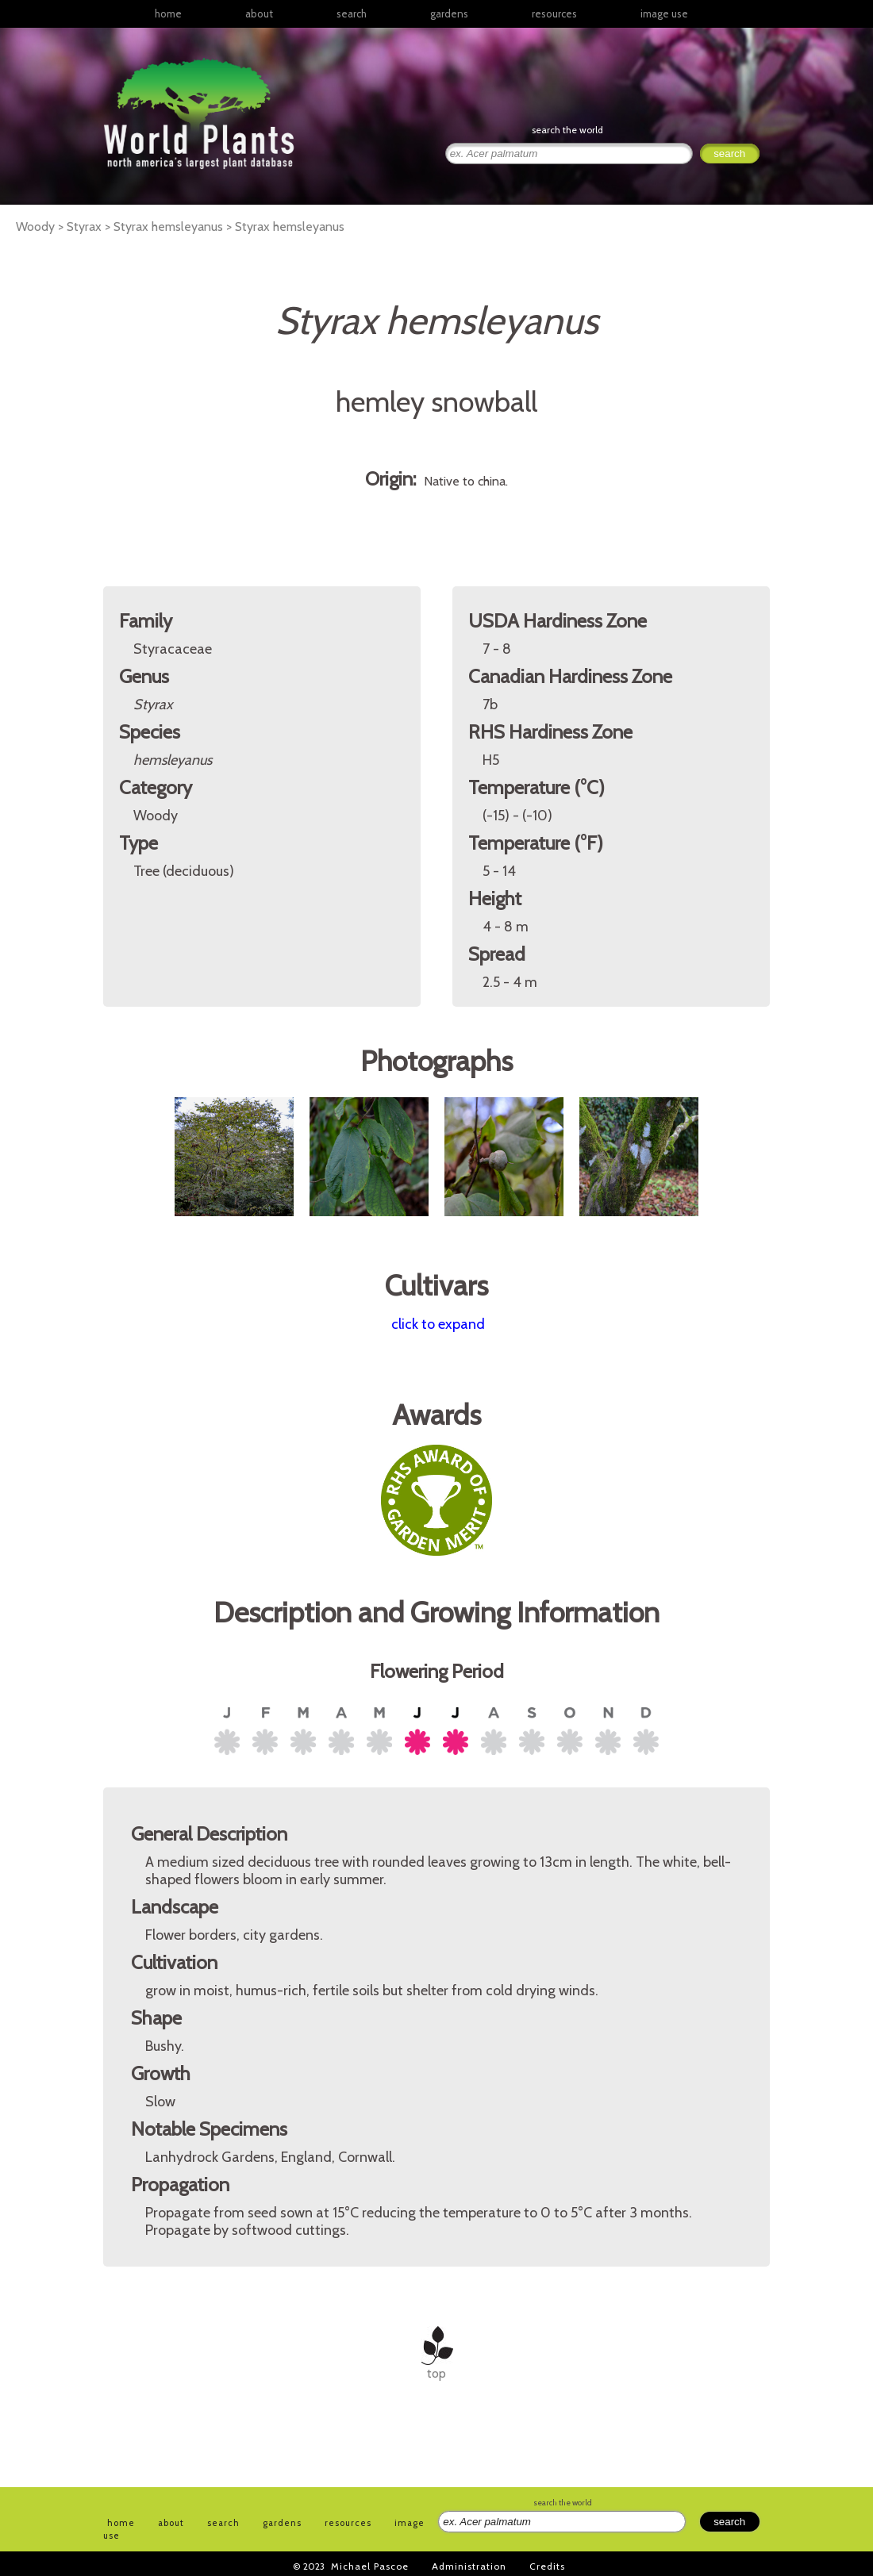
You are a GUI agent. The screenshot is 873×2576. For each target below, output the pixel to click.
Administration (469, 2566)
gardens (449, 13)
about (259, 13)
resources (348, 2522)
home (168, 13)
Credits (547, 2566)
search (352, 13)
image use (664, 13)
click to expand (438, 1324)
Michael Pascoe (370, 2566)
